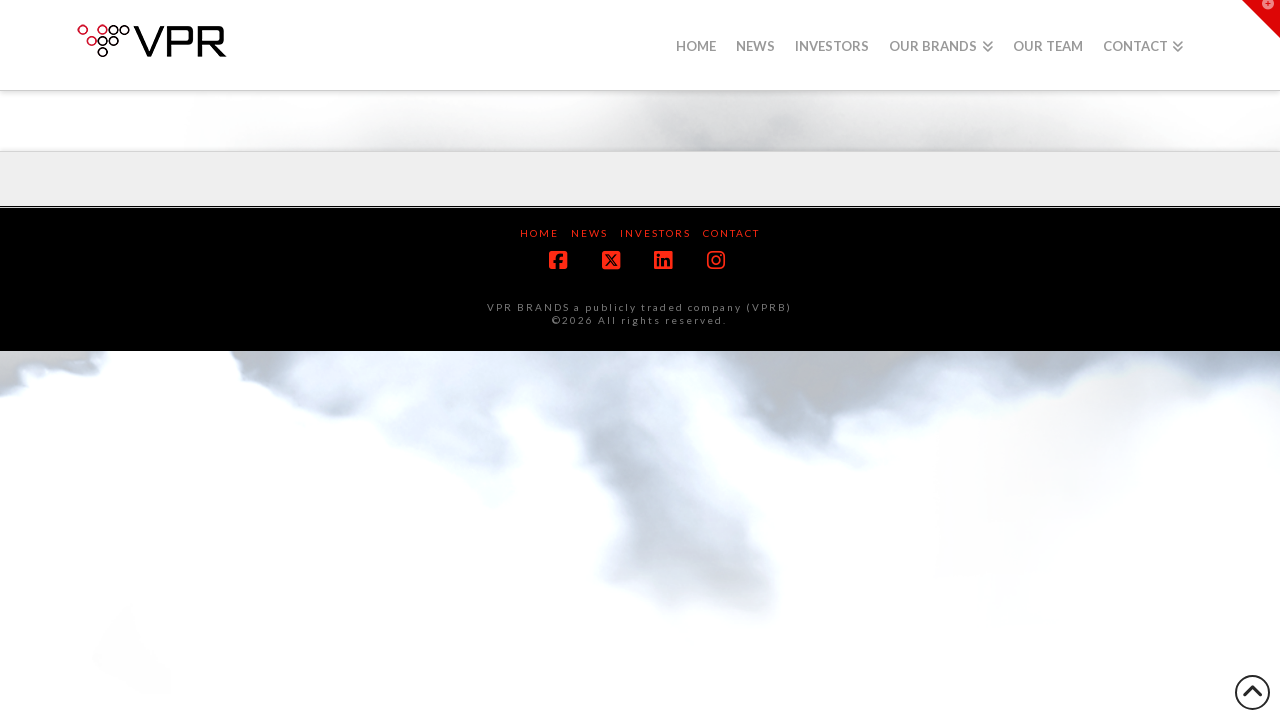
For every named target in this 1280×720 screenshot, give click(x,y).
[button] (1261, 19)
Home (539, 233)
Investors (655, 233)
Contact (731, 233)
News (589, 233)
